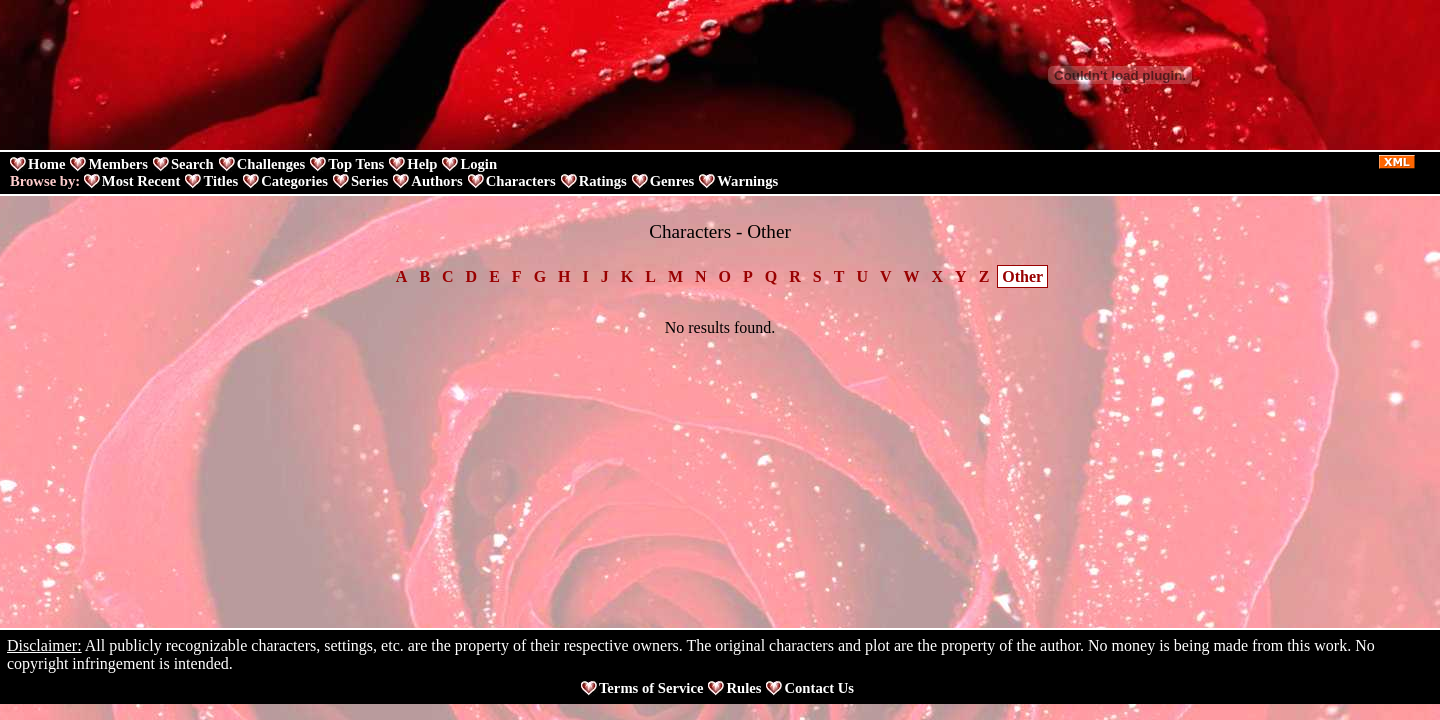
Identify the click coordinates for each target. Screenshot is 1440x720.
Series (369, 181)
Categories (294, 181)
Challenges (271, 164)
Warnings (747, 181)
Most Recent (141, 181)
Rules (743, 688)
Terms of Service (651, 688)
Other (1022, 276)
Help (422, 164)
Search (192, 164)
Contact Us (819, 688)
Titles (220, 181)
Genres (672, 181)
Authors (436, 181)
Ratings (603, 181)
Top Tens (356, 164)
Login (478, 164)
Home (46, 164)
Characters (521, 181)
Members (117, 164)
